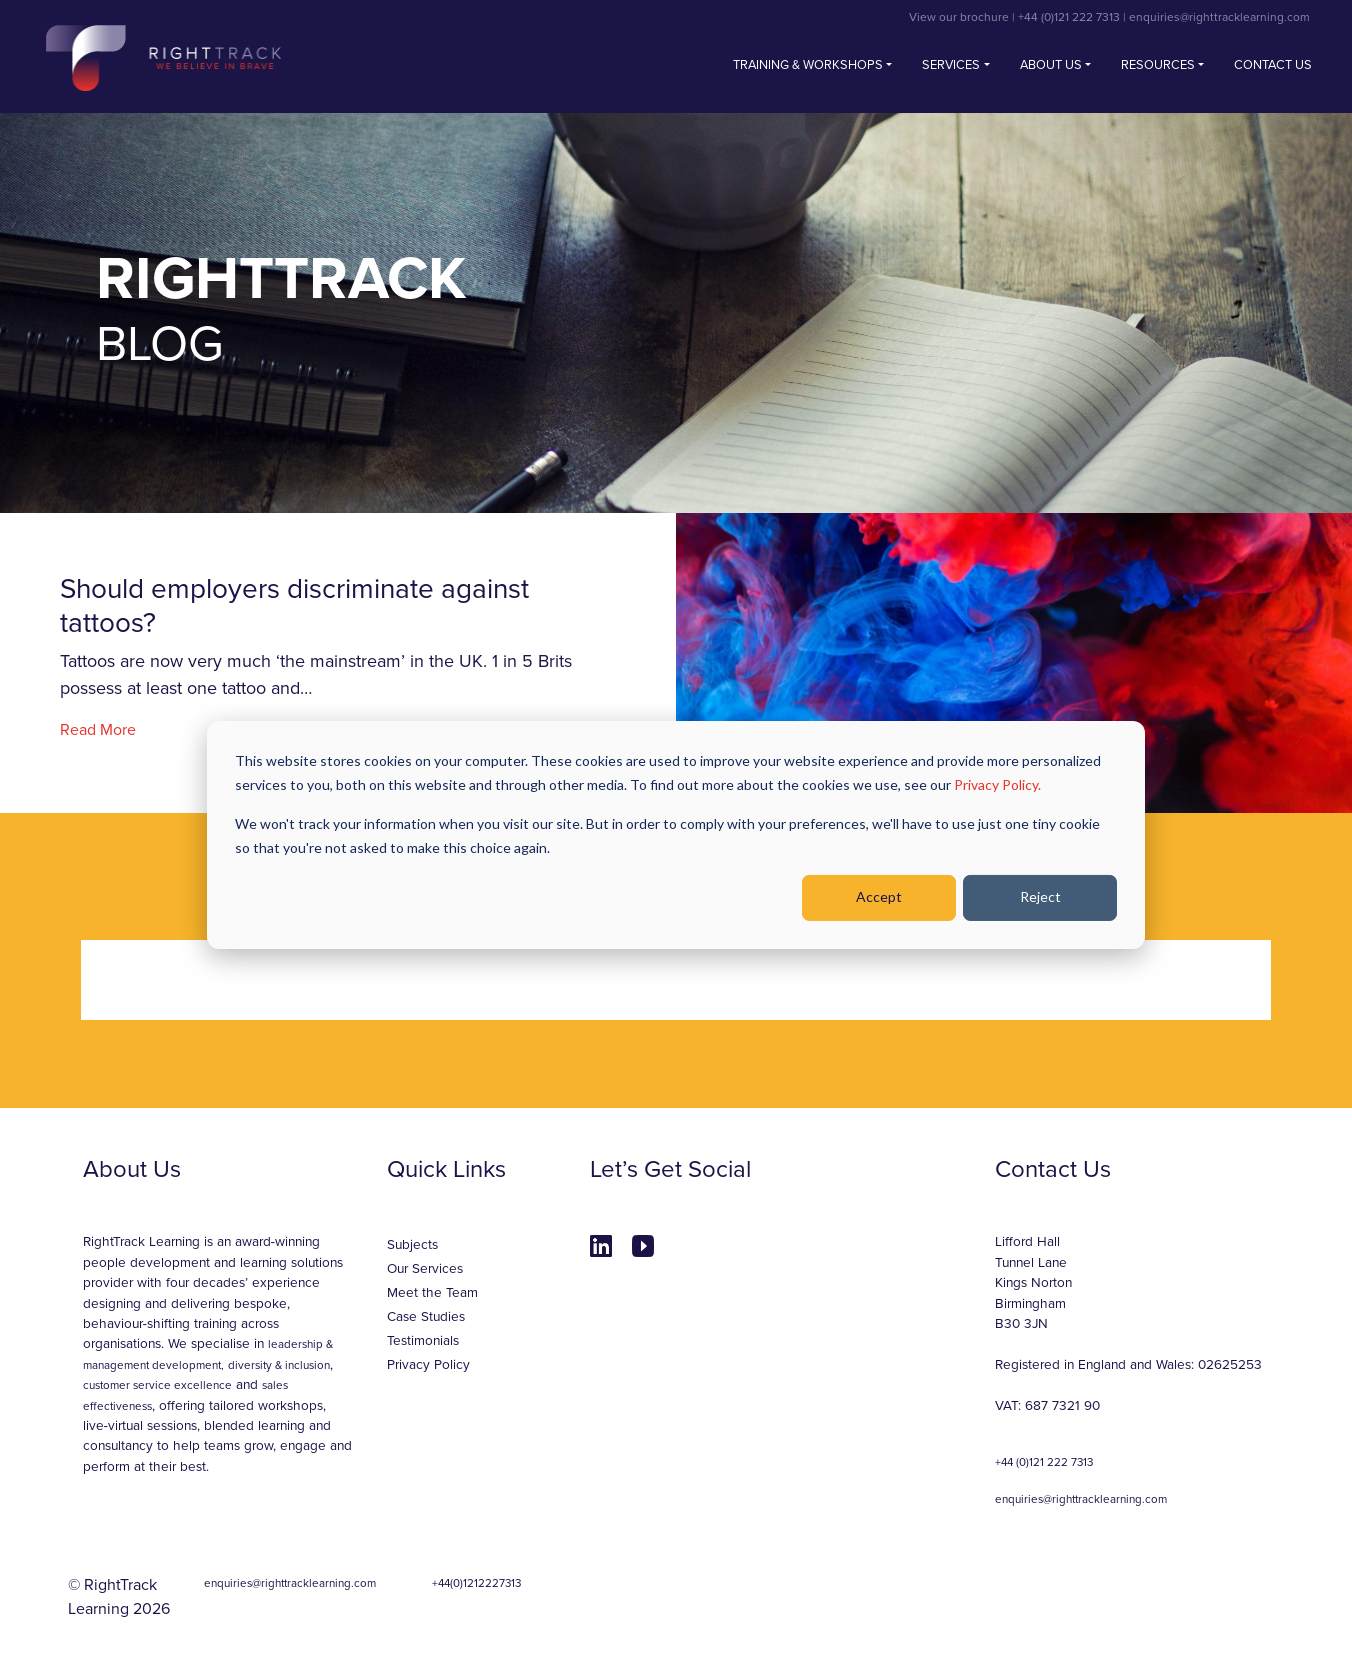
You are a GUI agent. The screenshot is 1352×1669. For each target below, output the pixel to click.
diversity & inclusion (279, 1365)
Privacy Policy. (997, 784)
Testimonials (423, 1341)
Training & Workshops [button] (808, 65)
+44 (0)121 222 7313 (1069, 17)
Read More (98, 730)
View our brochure (959, 17)
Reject (1040, 896)
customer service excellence (157, 1385)
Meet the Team (432, 1293)
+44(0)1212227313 (476, 1583)
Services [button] (951, 65)
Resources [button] (1158, 65)
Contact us (1273, 65)
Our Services (425, 1269)
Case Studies (426, 1317)
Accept (879, 896)
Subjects (412, 1245)
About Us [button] (1051, 65)
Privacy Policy (428, 1365)
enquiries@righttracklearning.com (1219, 17)
